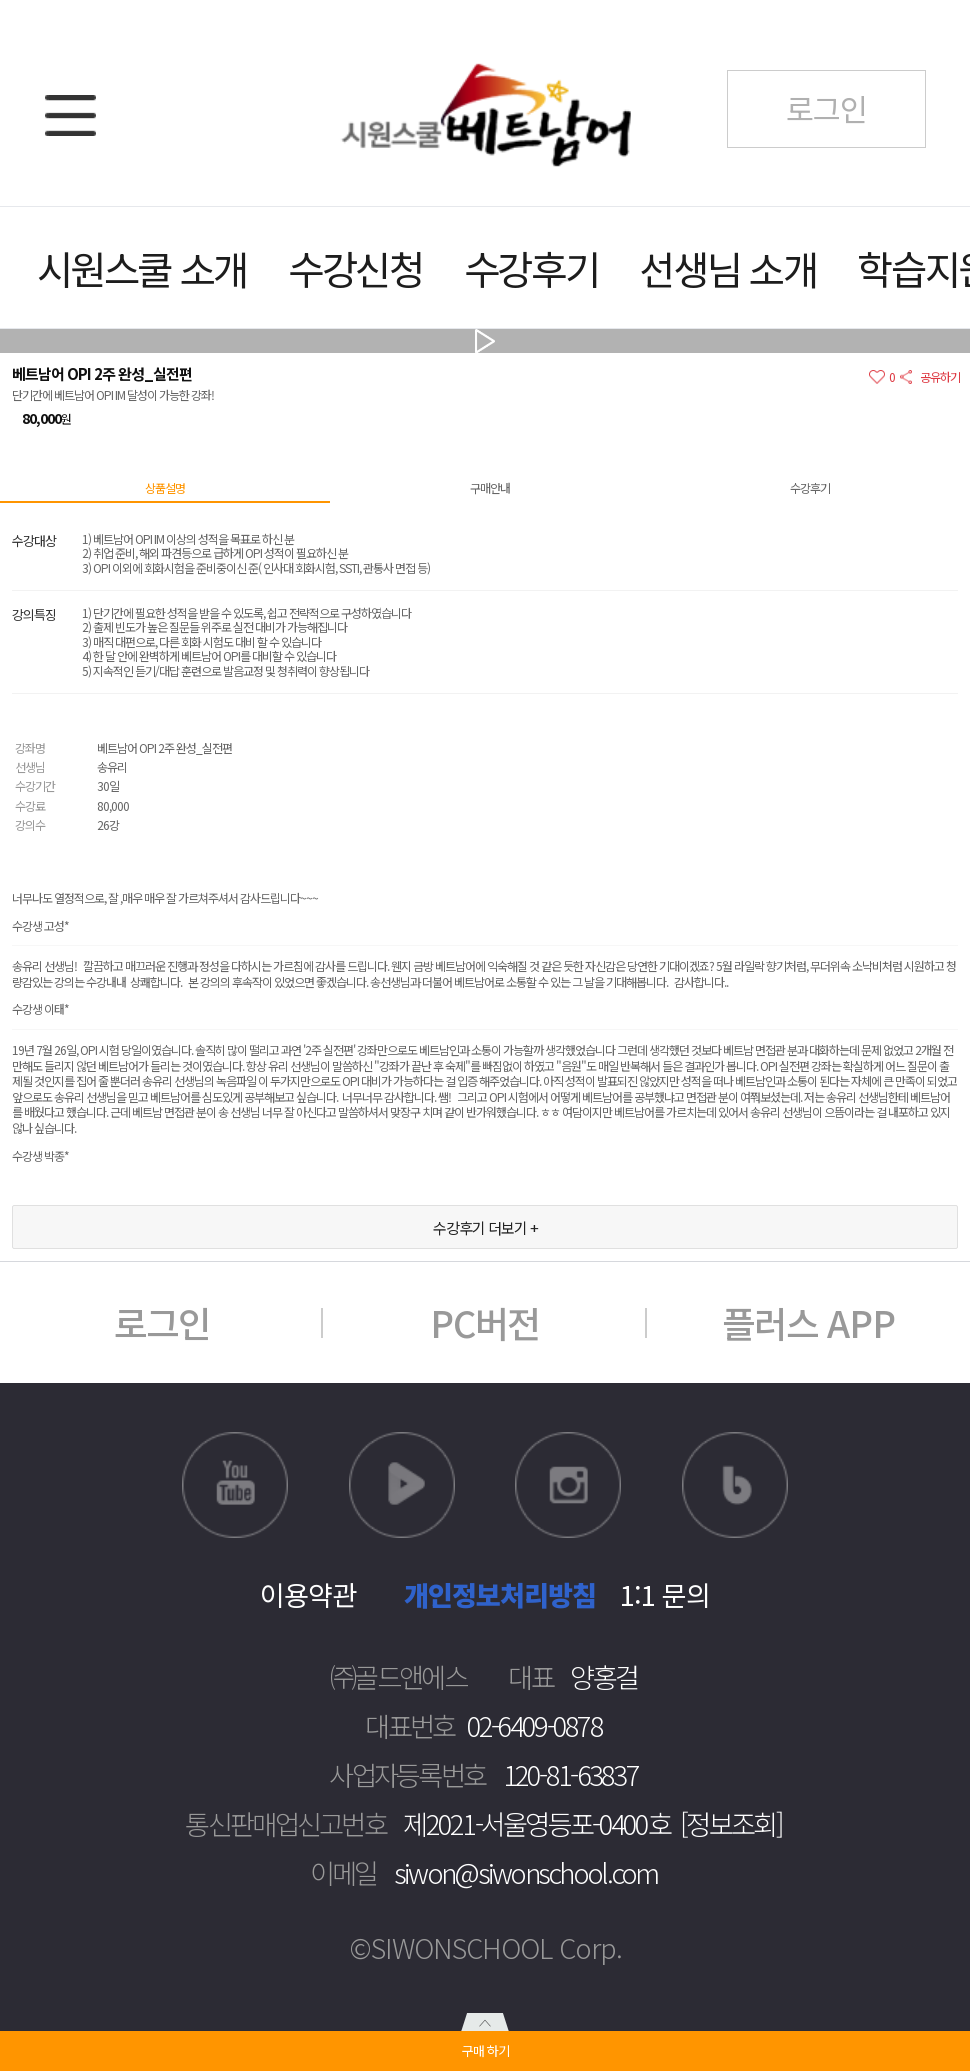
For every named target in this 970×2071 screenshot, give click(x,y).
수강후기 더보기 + (485, 1227)
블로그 (735, 1485)
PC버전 (484, 1322)
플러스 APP (808, 1322)
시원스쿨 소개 (142, 267)
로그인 (162, 1322)
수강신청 (355, 267)
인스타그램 (568, 1485)
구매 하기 (485, 2050)
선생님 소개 (727, 267)
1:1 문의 (665, 1594)
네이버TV (402, 1485)
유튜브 (235, 1485)
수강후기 (531, 267)
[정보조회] (731, 1823)
